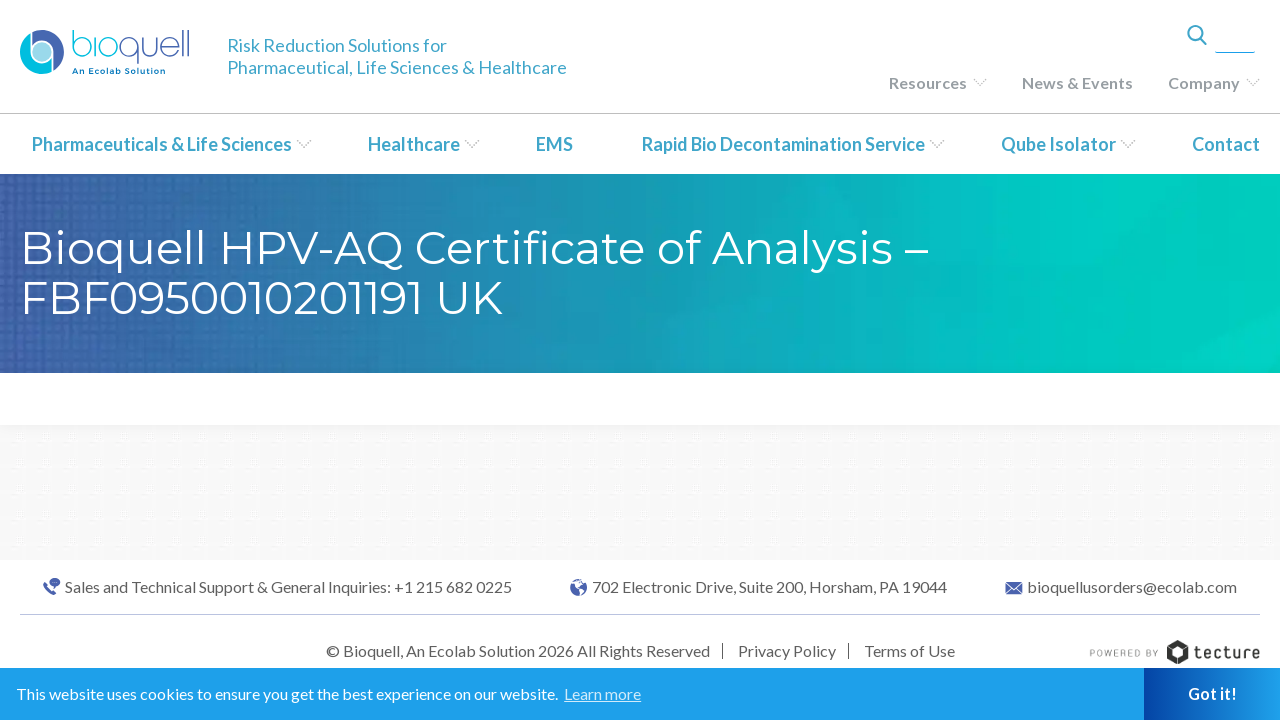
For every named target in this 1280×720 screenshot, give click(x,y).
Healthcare (414, 144)
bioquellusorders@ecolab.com (1132, 587)
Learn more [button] (602, 693)
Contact (1226, 144)
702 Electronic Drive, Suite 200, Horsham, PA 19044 (769, 587)
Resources (928, 82)
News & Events (1077, 82)
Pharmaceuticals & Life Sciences (162, 144)
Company (1204, 82)
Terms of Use (909, 650)
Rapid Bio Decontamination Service (783, 144)
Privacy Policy (787, 650)
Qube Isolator (1058, 144)
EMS (554, 144)
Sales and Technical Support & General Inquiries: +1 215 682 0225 (288, 587)
